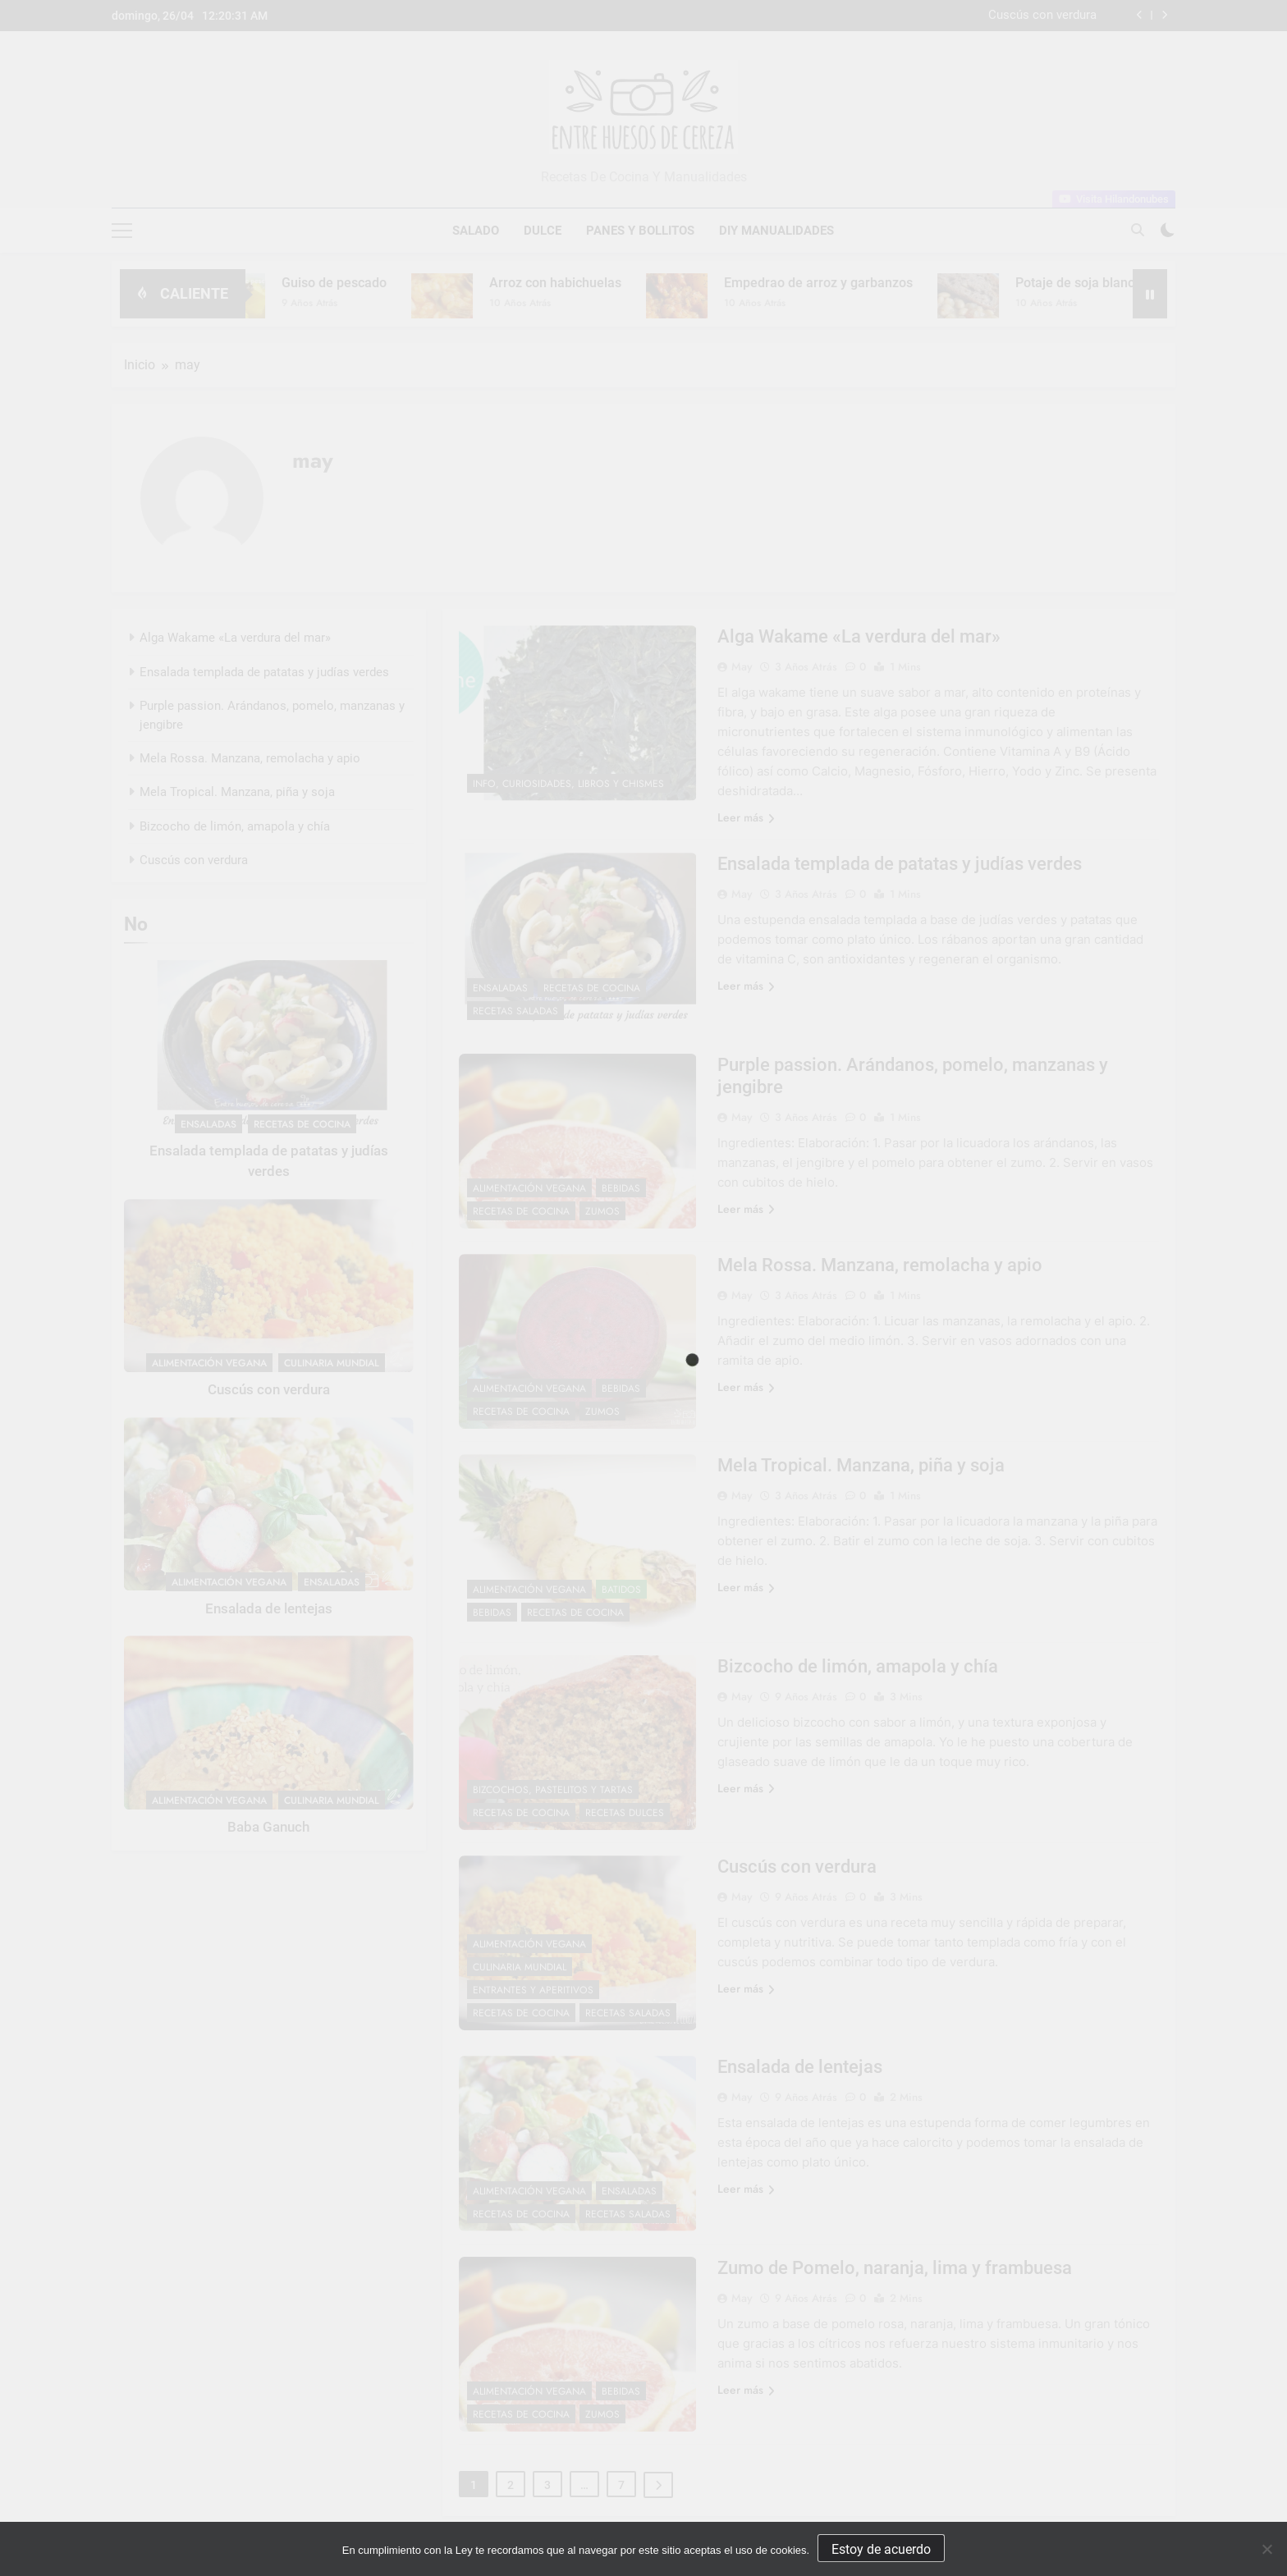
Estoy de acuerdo (881, 2549)
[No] (1266, 2549)
